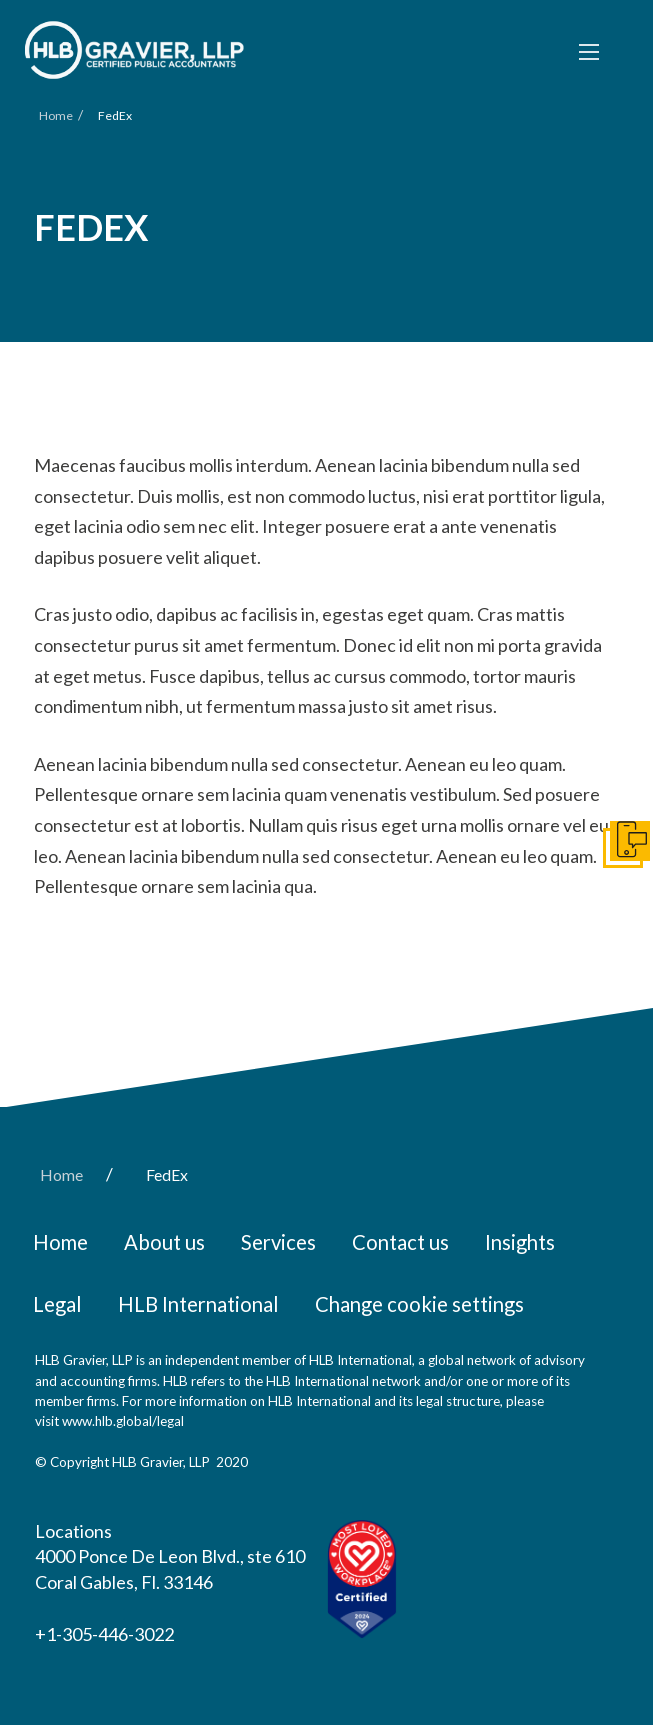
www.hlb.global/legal (123, 1421)
